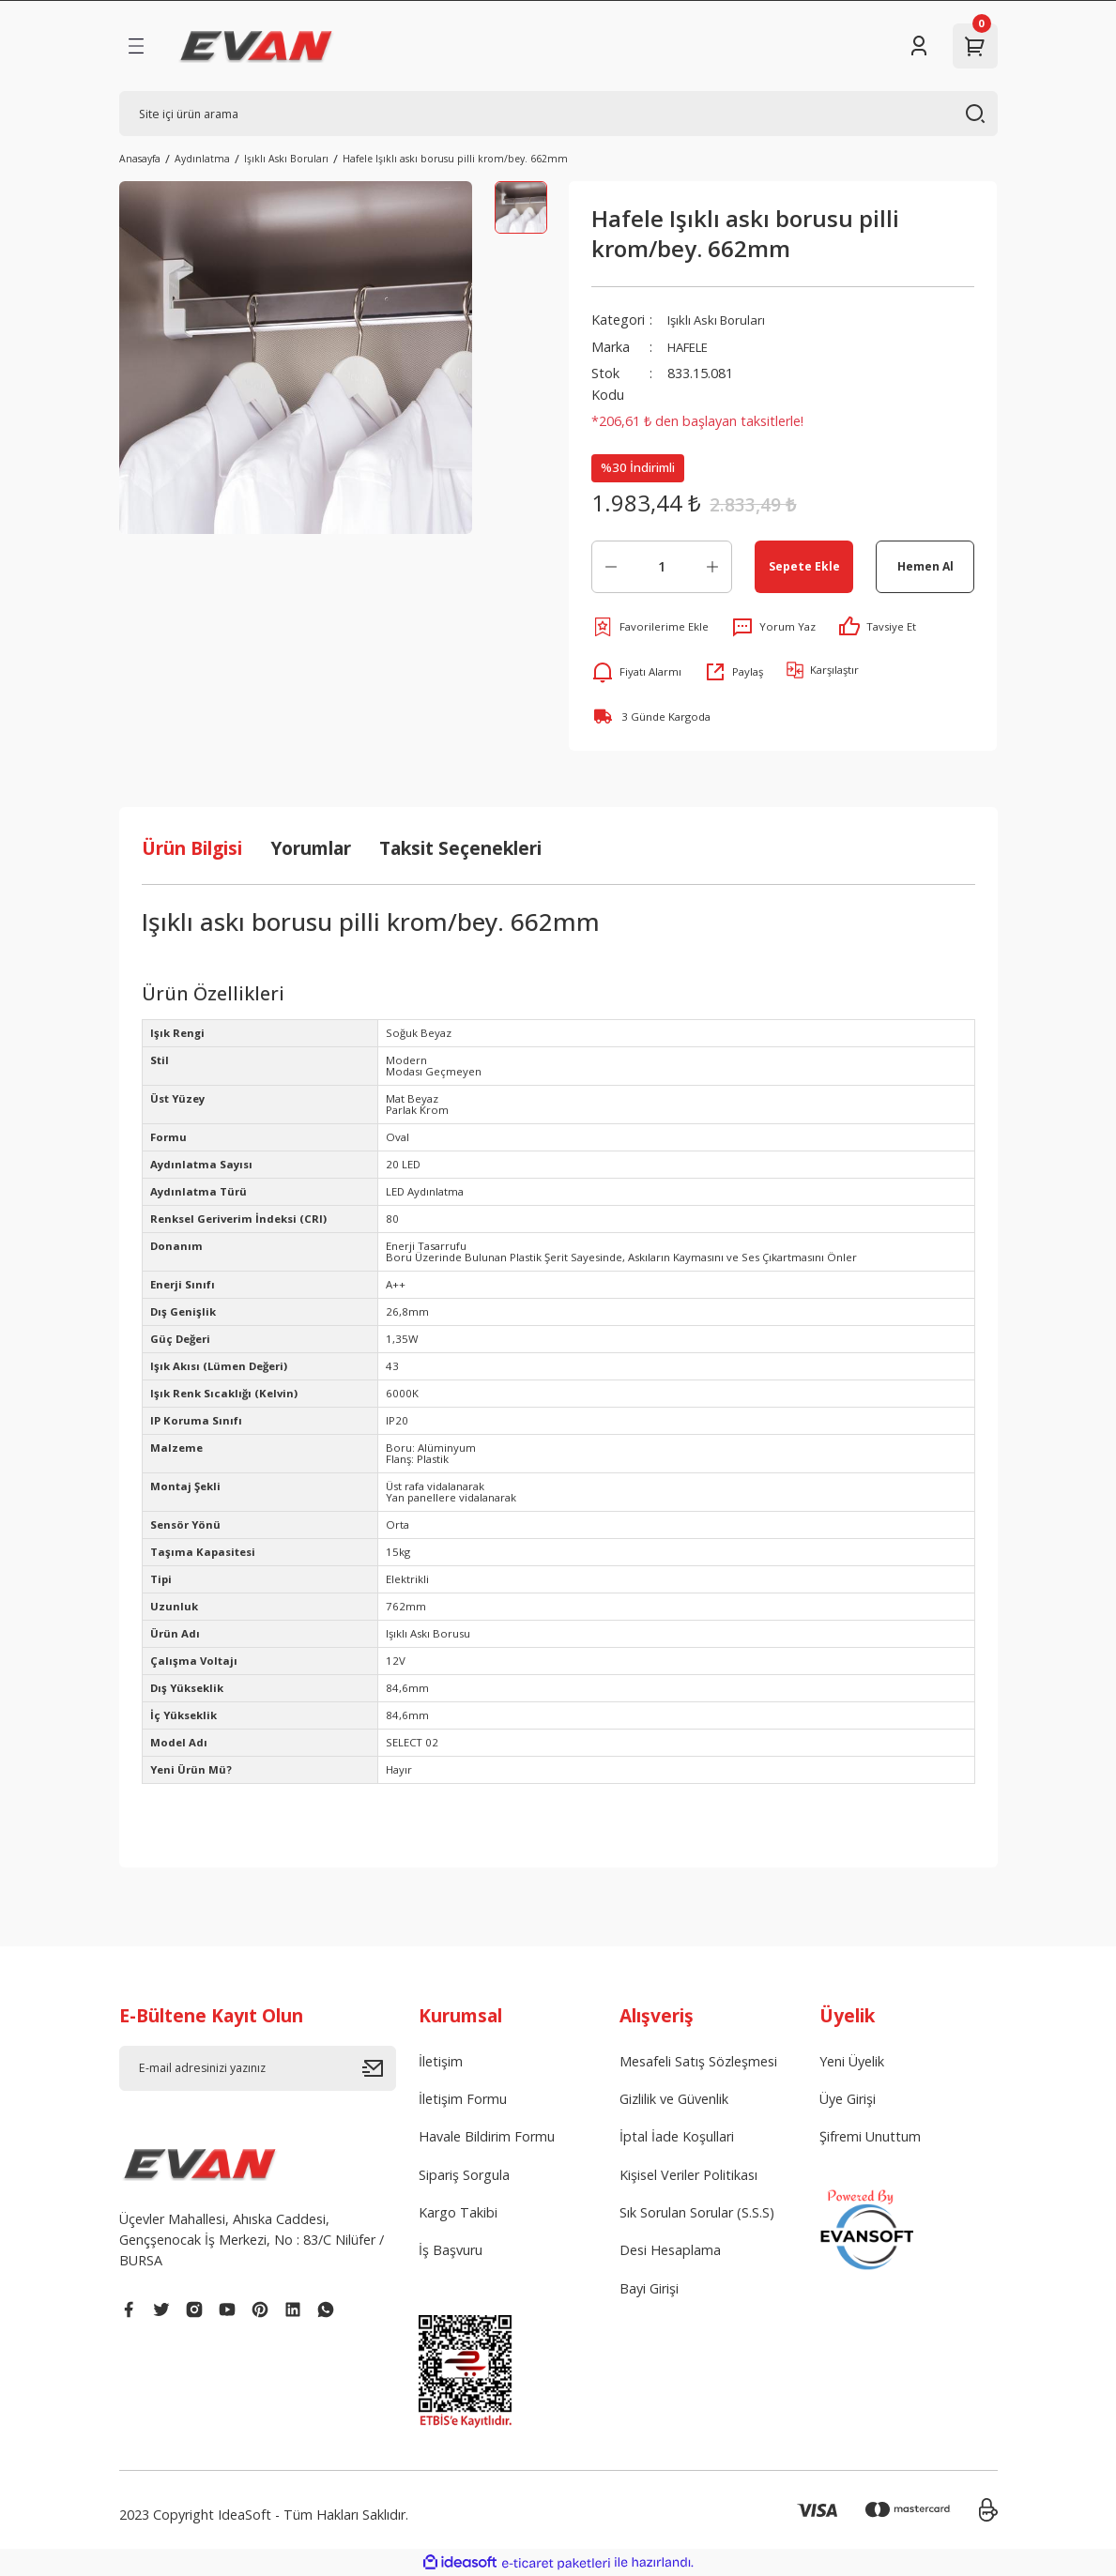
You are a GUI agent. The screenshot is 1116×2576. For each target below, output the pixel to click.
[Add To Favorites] (650, 627)
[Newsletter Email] (258, 2068)
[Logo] (257, 46)
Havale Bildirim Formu (487, 2136)
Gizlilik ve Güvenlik (673, 2099)
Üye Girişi (847, 2099)
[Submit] (379, 2068)
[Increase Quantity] (712, 566)
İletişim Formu (463, 2099)
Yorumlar (310, 848)
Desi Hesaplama (670, 2250)
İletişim (441, 2061)
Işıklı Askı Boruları (719, 319)
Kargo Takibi (458, 2212)
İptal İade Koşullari (676, 2136)
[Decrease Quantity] (611, 566)
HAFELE (691, 347)
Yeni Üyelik (851, 2061)
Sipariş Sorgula (464, 2175)
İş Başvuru (450, 2250)
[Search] (558, 113)
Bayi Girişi (649, 2288)
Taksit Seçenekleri (460, 848)
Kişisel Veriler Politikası (688, 2175)
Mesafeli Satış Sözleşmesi (698, 2061)
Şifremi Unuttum (870, 2136)
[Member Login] (918, 46)
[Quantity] (662, 566)
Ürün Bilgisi (192, 848)
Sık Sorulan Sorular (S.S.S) (696, 2212)
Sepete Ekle (804, 565)
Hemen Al (924, 565)
